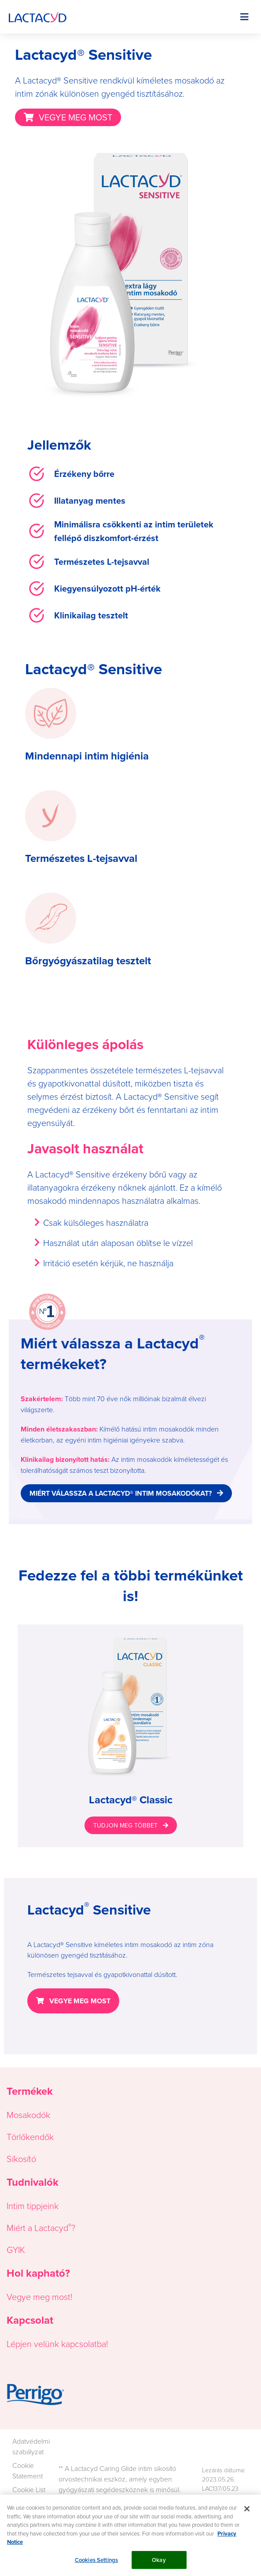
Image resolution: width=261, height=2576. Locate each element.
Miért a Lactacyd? (41, 2227)
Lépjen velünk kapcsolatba (56, 2343)
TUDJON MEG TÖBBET (125, 1825)
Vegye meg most (38, 2296)
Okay (159, 2564)
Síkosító (21, 2158)
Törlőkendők (30, 2136)
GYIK (16, 2249)
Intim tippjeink (33, 2205)
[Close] (247, 2512)
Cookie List (28, 2489)
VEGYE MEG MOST (75, 117)
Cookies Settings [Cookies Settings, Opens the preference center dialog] (96, 2564)
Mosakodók (28, 2114)
